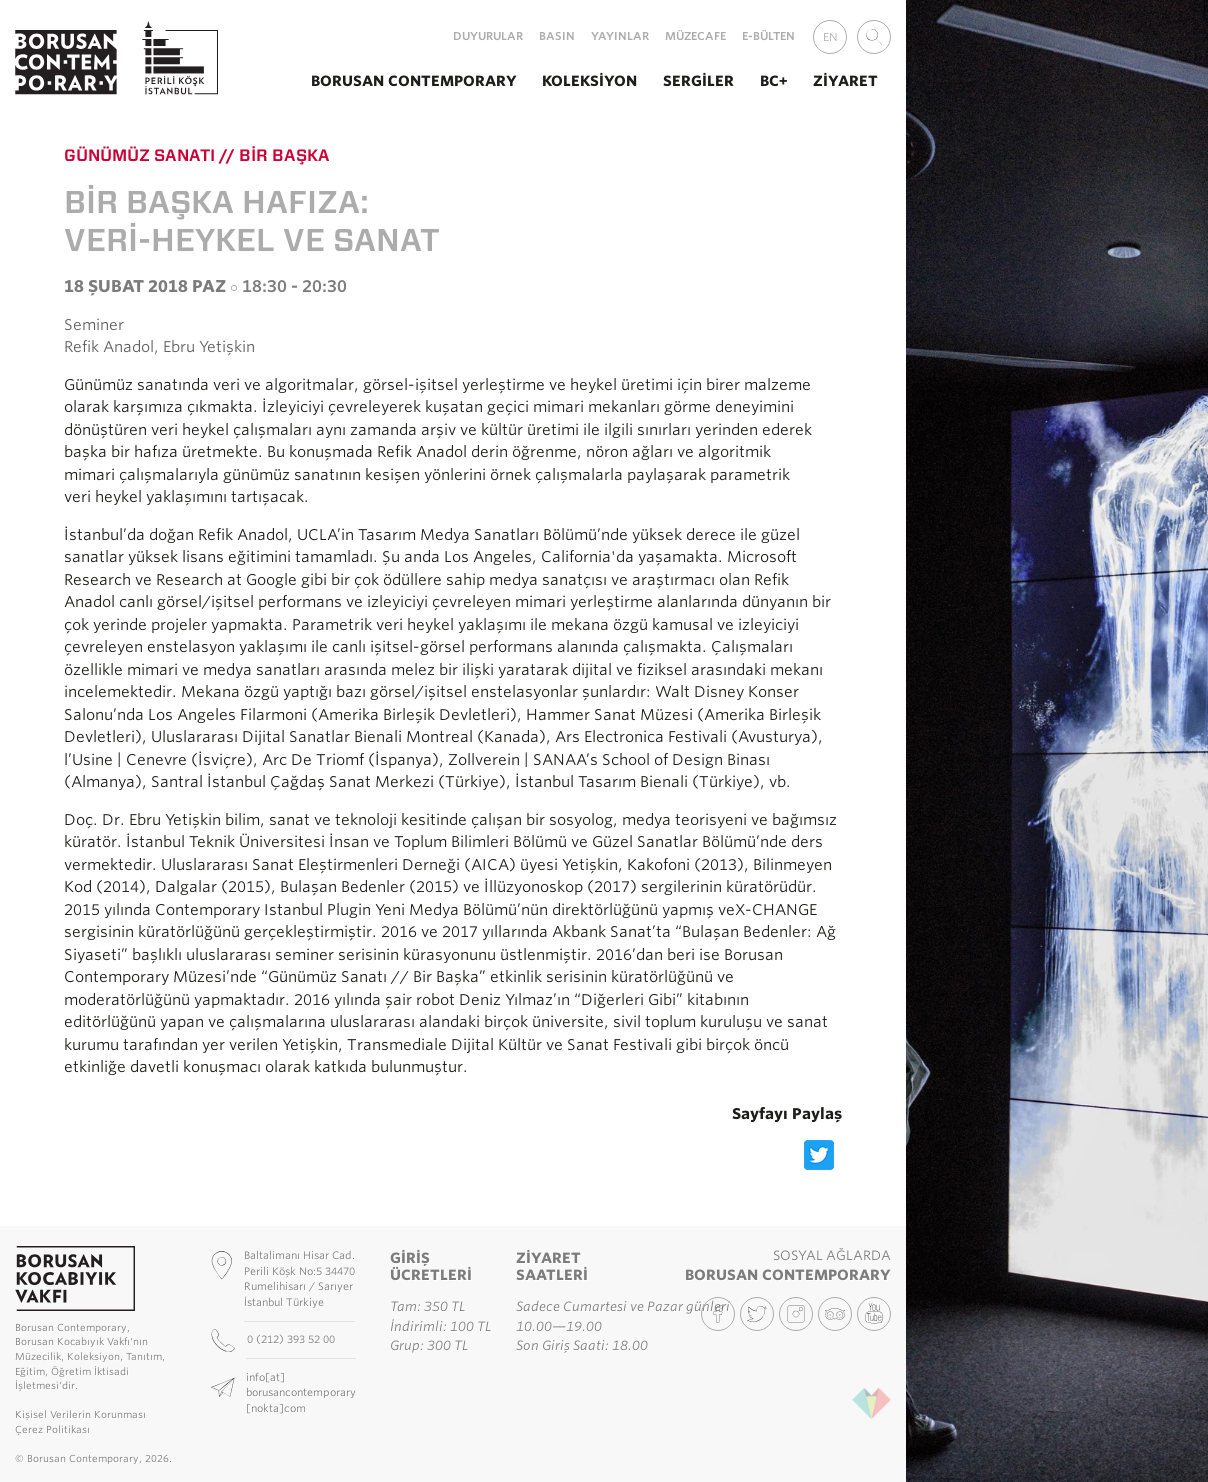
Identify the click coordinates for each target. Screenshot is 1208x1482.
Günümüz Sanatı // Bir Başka (197, 155)
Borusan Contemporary (414, 80)
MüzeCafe (695, 36)
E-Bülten (768, 36)
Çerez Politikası (52, 1429)
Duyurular (488, 36)
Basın (557, 36)
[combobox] (874, 37)
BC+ (774, 80)
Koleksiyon (589, 80)
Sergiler (698, 80)
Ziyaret (845, 80)
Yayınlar (620, 36)
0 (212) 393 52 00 (292, 1339)
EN (830, 37)
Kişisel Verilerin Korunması (80, 1414)
